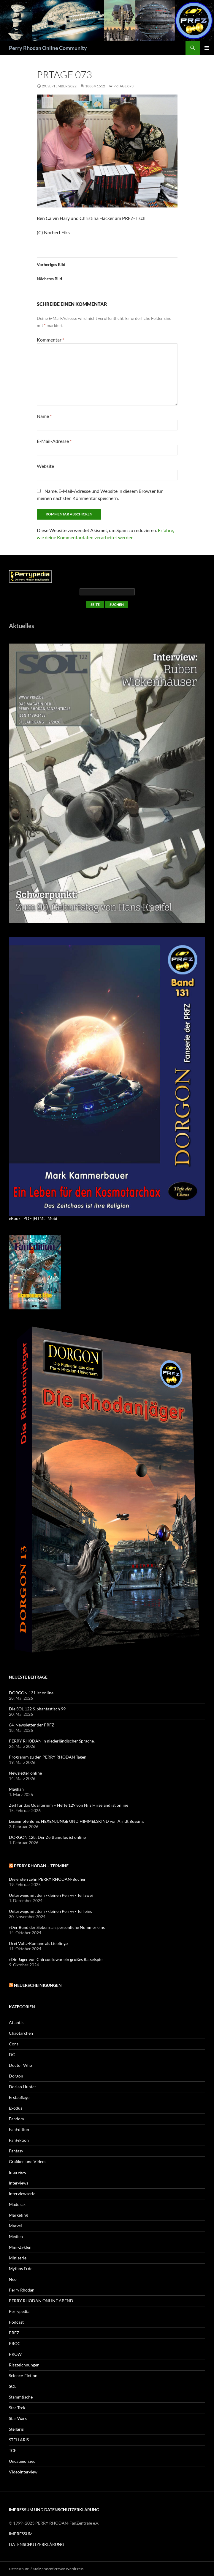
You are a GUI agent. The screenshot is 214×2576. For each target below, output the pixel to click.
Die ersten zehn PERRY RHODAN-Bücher (47, 1879)
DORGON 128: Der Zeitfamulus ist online (47, 1837)
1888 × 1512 (95, 86)
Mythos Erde (20, 2268)
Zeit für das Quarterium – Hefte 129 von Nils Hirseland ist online (68, 1805)
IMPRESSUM (21, 2533)
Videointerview (23, 2471)
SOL (12, 2386)
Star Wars (18, 2418)
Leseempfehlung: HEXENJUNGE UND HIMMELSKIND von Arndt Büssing (76, 1821)
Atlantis (16, 2022)
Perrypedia (19, 2311)
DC (12, 2054)
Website (45, 466)
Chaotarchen (21, 2033)
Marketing (18, 2215)
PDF (27, 1218)
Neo (13, 2279)
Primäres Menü (207, 48)
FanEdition (19, 2129)
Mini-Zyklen (20, 2247)
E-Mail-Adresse (54, 441)
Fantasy (16, 2150)
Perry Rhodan (21, 2289)
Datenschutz (19, 2568)
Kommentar (50, 339)
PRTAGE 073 (123, 86)
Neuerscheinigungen (38, 1985)
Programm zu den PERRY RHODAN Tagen (47, 1756)
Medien (16, 2236)
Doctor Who (20, 2065)
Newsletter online (25, 1772)
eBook (14, 1218)
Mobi (52, 1218)
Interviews (18, 2182)
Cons (13, 2043)
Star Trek (17, 2407)
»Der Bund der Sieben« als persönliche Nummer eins (57, 1927)
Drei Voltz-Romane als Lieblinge (38, 1943)
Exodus (15, 2108)
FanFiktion (19, 2140)
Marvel (15, 2225)
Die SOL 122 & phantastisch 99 (37, 1708)
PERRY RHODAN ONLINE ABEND (41, 2300)
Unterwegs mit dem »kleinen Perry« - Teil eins (50, 1911)
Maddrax (17, 2204)
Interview (17, 2172)
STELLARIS (19, 2439)
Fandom (16, 2118)
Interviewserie (22, 2193)
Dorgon (16, 2075)
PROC (14, 2343)
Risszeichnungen (24, 2364)
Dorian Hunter (22, 2086)
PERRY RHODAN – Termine (41, 1865)
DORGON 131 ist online (31, 1692)
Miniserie (17, 2257)
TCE (12, 2450)
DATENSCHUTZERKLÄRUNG (36, 2544)
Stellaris (16, 2429)
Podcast (16, 2322)
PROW (15, 2354)
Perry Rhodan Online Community (48, 48)
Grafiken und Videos (27, 2161)
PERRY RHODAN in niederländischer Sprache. (52, 1740)
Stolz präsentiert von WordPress (58, 2568)
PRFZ (14, 2332)
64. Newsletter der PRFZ (31, 1724)
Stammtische (21, 2396)
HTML (39, 1218)
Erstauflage (19, 2097)
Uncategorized (22, 2461)
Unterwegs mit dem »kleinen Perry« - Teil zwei (51, 1895)
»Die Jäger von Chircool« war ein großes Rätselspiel (56, 1959)
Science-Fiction (23, 2375)
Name (44, 416)
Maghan (16, 1789)
